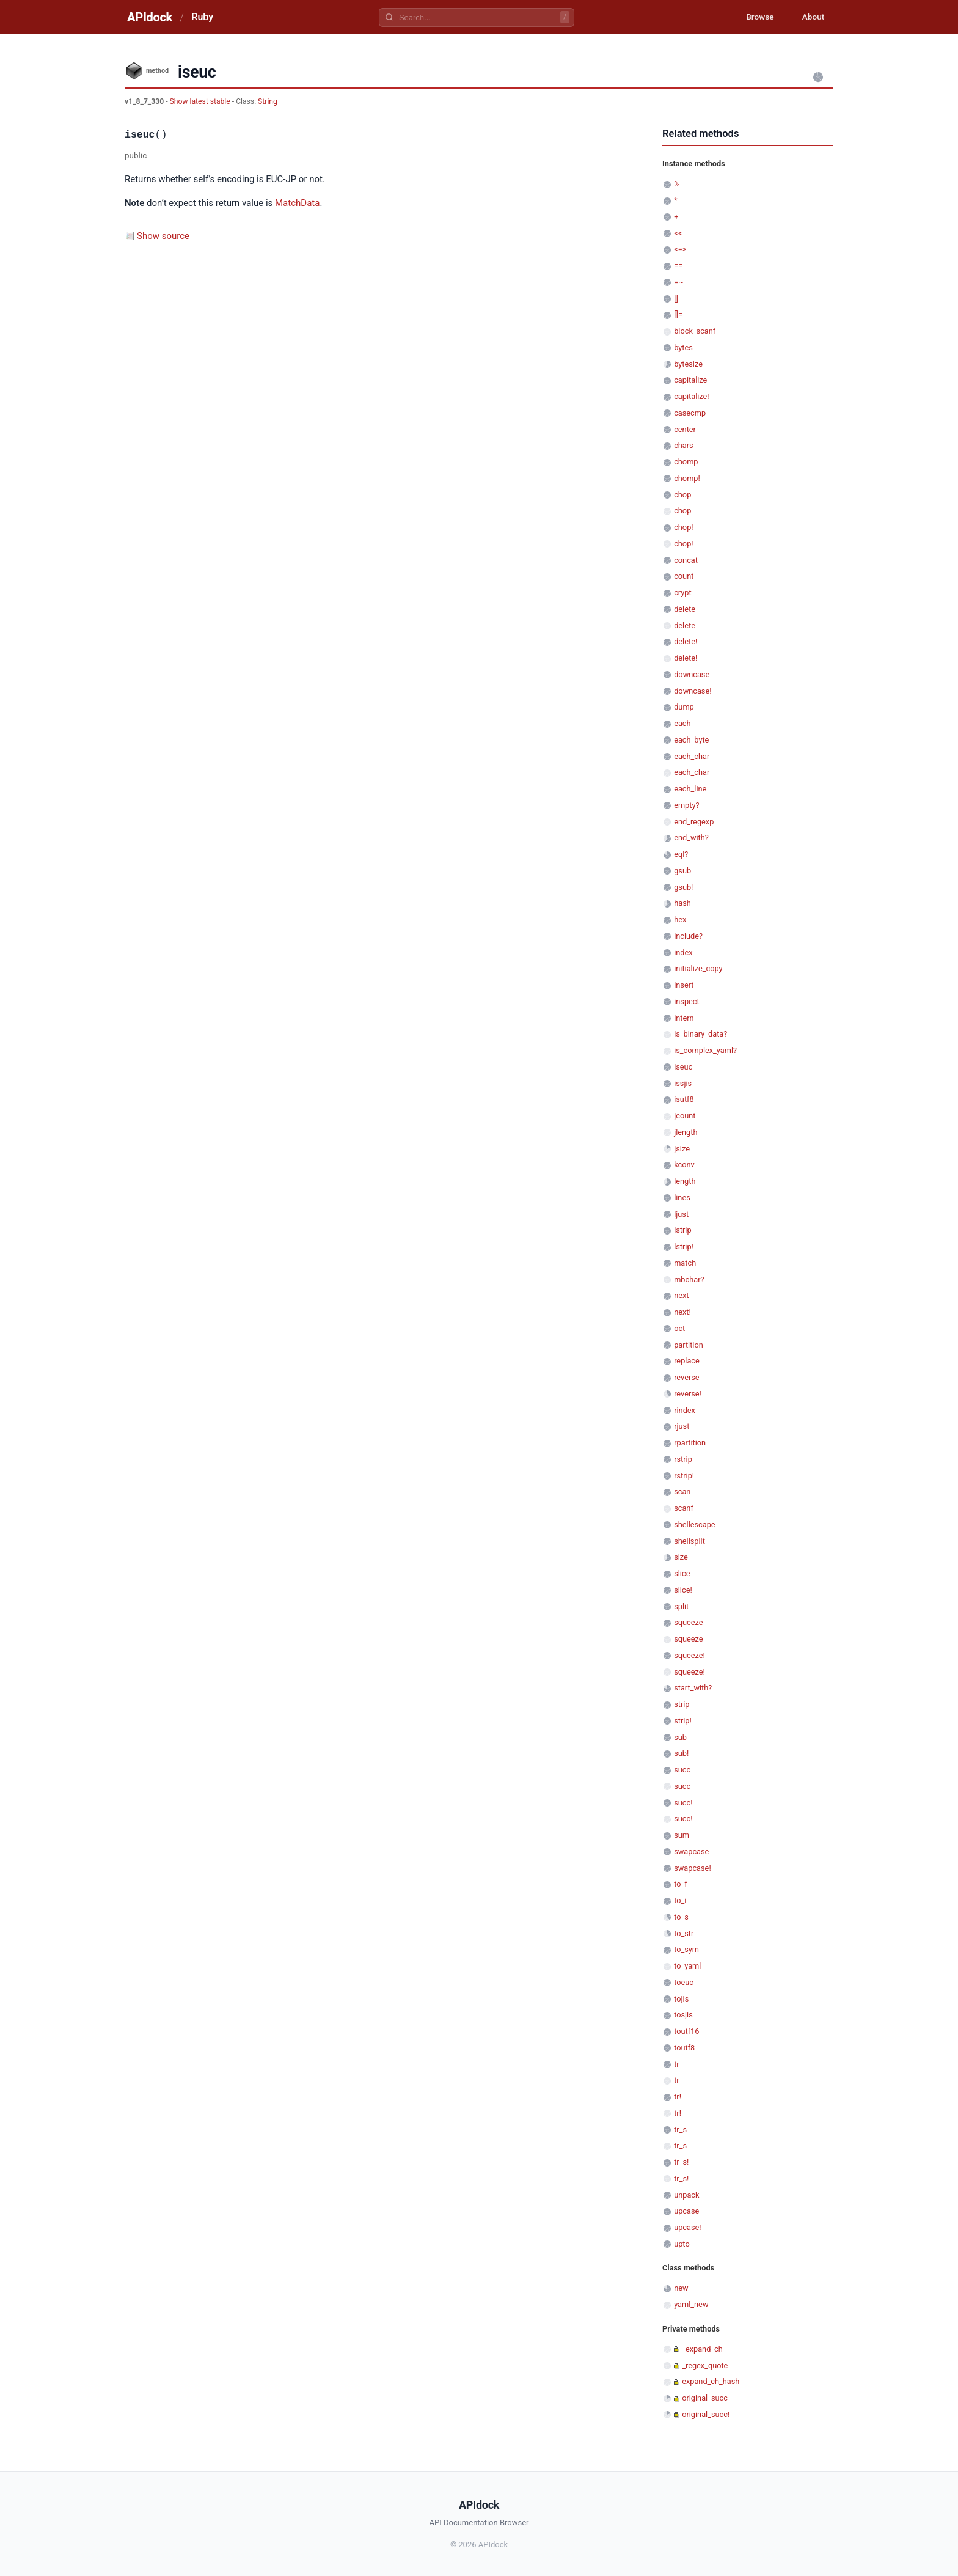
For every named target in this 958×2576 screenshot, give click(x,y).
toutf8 (684, 2047)
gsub (682, 870)
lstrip (682, 1230)
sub (680, 1737)
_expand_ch (702, 2349)
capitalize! (691, 396)
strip (681, 1704)
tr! (677, 2096)
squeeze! (689, 1655)
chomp (686, 461)
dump (684, 706)
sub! (681, 1753)
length (684, 1181)
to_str (683, 1933)
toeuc (683, 1982)
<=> (680, 249)
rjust (681, 1426)
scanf (683, 1508)
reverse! (687, 1393)
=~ (679, 282)
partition (688, 1344)
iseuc (683, 1066)
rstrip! (684, 1475)
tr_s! (681, 2162)
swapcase (691, 1851)
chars (683, 445)
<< (678, 233)
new (681, 2287)
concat (686, 560)
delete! (685, 641)
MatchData (297, 202)
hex (680, 919)
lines (682, 1197)
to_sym (686, 1949)
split (681, 1606)
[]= (678, 314)
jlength (685, 1132)
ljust (681, 1214)
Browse (756, 17)
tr (676, 2064)
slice (682, 1573)
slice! (683, 1589)
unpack (686, 2195)
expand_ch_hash (710, 2381)
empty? (686, 805)
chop (682, 494)
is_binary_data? (700, 1033)
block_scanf (694, 331)
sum (681, 1835)
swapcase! (692, 1868)
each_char (691, 756)
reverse (686, 1377)
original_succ (705, 2397)
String (267, 101)
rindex (684, 1410)
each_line (690, 788)
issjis (683, 1083)
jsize (682, 1148)
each (682, 723)
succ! (683, 1802)
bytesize (688, 364)
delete (684, 609)
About (812, 17)
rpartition (690, 1442)
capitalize (690, 379)
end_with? (691, 837)
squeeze (688, 1622)
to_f (680, 1883)
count (683, 576)
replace (687, 1360)
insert (683, 984)
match (685, 1263)
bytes (683, 347)
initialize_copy (698, 968)
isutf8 (683, 1099)
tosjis (683, 2014)
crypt (682, 592)
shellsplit (689, 1541)
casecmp (690, 412)
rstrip (683, 1459)
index (683, 952)
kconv (684, 1164)
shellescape (694, 1524)
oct (679, 1328)
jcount (684, 1115)
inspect (687, 1001)
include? (688, 936)
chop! (683, 527)
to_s (681, 1916)
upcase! (687, 2227)
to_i (680, 1900)
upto (682, 2243)
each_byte (691, 739)
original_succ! (705, 2414)
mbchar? (689, 1279)
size (681, 1556)
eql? (681, 854)
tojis (681, 1998)
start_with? (693, 1687)
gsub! (683, 887)
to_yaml (687, 1965)
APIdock (149, 17)
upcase (686, 2210)
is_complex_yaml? (705, 1050)
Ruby (202, 17)
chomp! (687, 478)
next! (682, 1311)
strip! (683, 1720)
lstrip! (683, 1246)
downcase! (692, 690)
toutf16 (686, 2031)
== (678, 265)
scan (682, 1491)
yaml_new (691, 2304)
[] (676, 298)
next (681, 1295)
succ (682, 1769)
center (685, 429)
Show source (163, 235)
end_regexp (694, 821)
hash (682, 903)
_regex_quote (705, 2365)
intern (683, 1017)
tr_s (680, 2129)
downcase (691, 674)
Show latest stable (201, 101)
